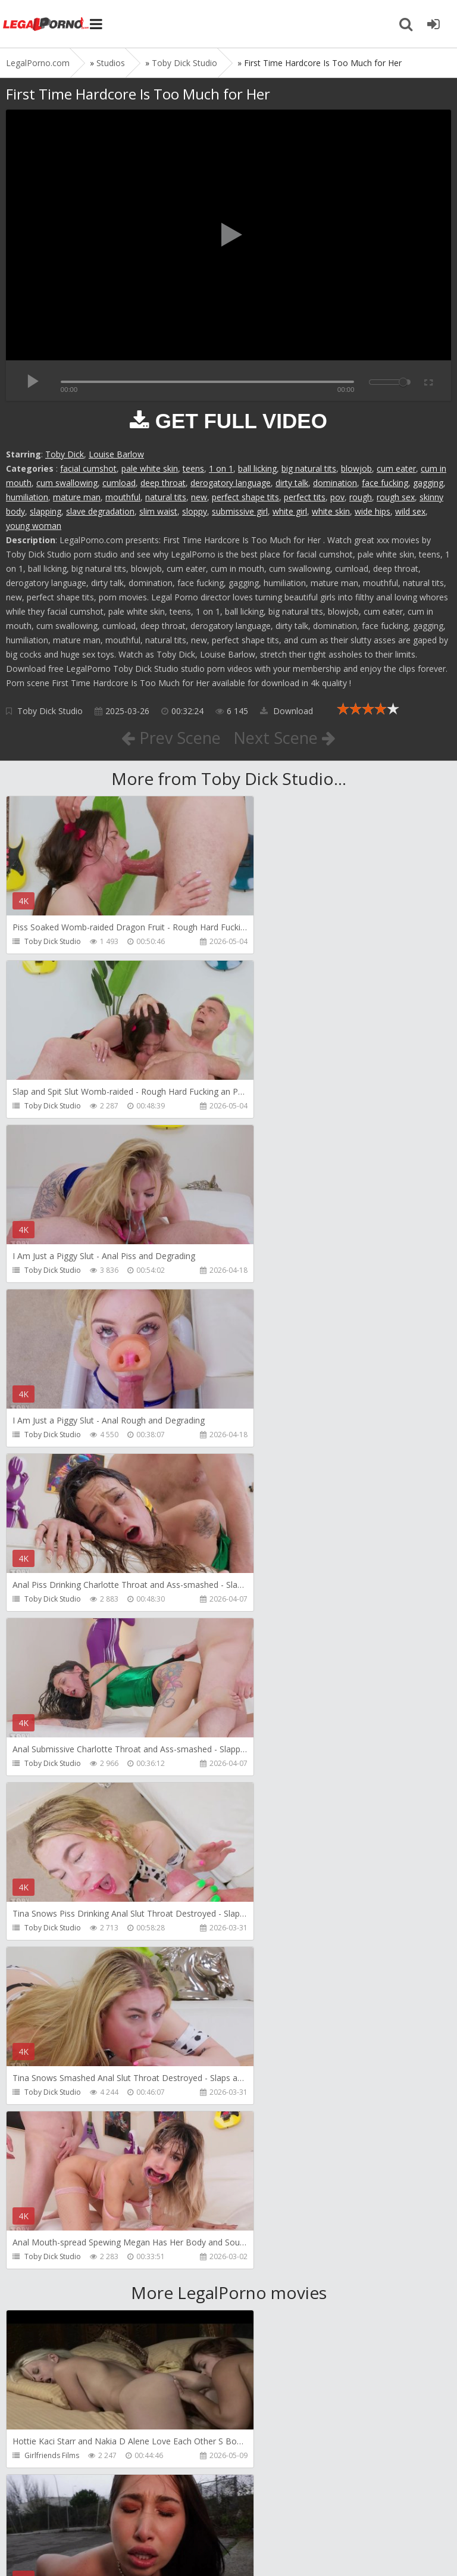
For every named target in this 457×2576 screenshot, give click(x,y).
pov (337, 497)
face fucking (385, 482)
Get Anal (38, 2455)
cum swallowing (67, 482)
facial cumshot (88, 468)
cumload (119, 482)
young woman (33, 525)
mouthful (122, 497)
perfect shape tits (245, 497)
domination (335, 482)
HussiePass (43, 2127)
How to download (175, 2509)
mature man (77, 497)
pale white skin (149, 468)
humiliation (27, 497)
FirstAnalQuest (274, 1962)
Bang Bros (266, 1798)
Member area (90, 2509)
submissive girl (240, 511)
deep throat (163, 482)
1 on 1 (221, 468)
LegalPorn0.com (93, 2545)
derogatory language (230, 482)
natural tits (165, 497)
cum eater (396, 468)
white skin (331, 511)
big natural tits (308, 468)
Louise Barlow (116, 454)
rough (360, 497)
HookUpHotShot (52, 1962)
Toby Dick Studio (50, 711)
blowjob (356, 468)
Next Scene (287, 737)
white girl (290, 511)
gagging (428, 482)
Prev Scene (169, 737)
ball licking (257, 468)
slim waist (158, 511)
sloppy (194, 511)
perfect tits (304, 497)
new (199, 497)
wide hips (372, 511)
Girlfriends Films (51, 1798)
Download (286, 711)
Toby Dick (64, 454)
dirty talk (292, 482)
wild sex (410, 511)
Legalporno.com (47, 24)
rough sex (396, 497)
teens (193, 468)
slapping (45, 511)
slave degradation (100, 511)
